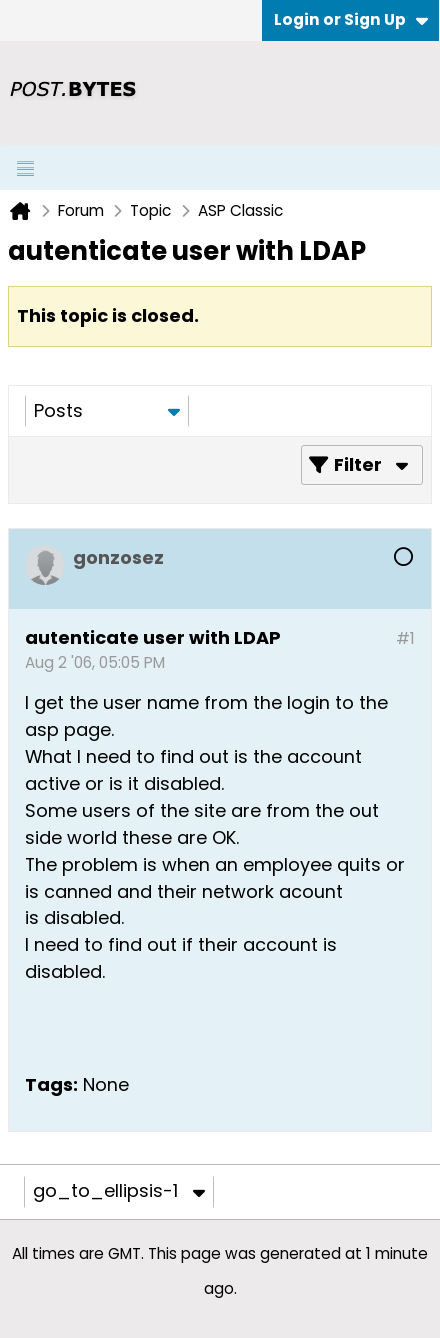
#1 (405, 638)
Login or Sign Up (351, 19)
